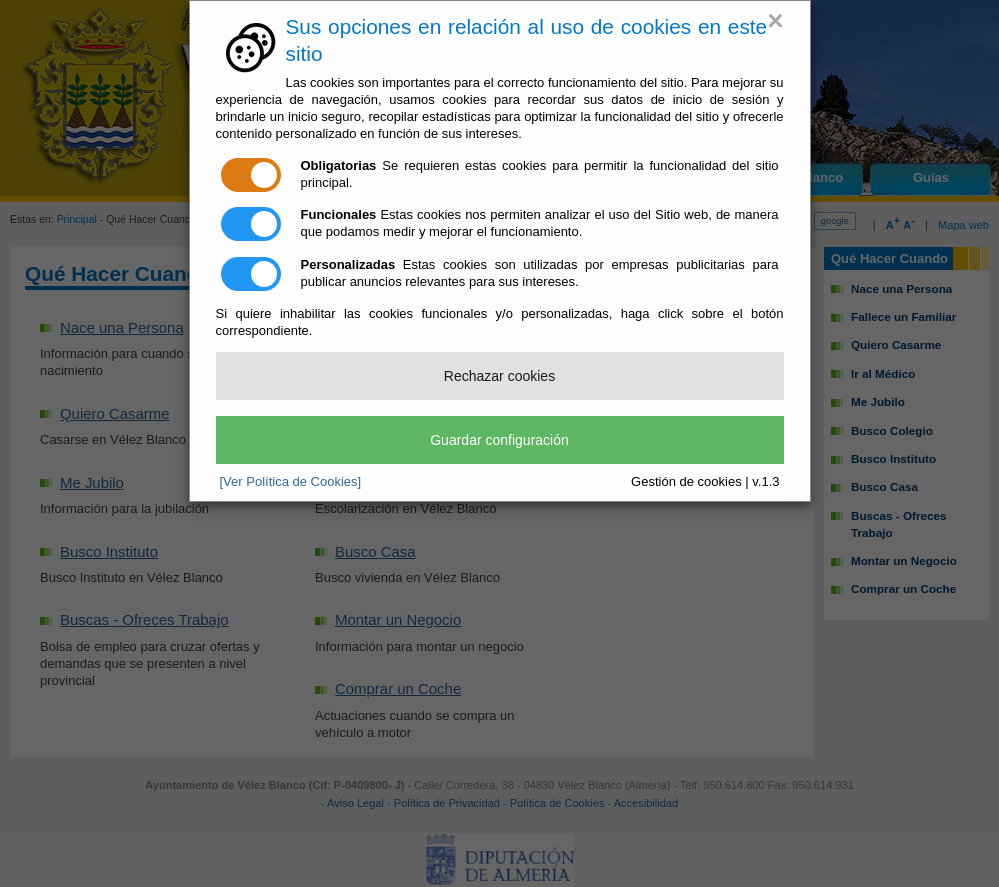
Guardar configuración (499, 440)
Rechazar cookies (499, 376)
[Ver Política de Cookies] (291, 481)
